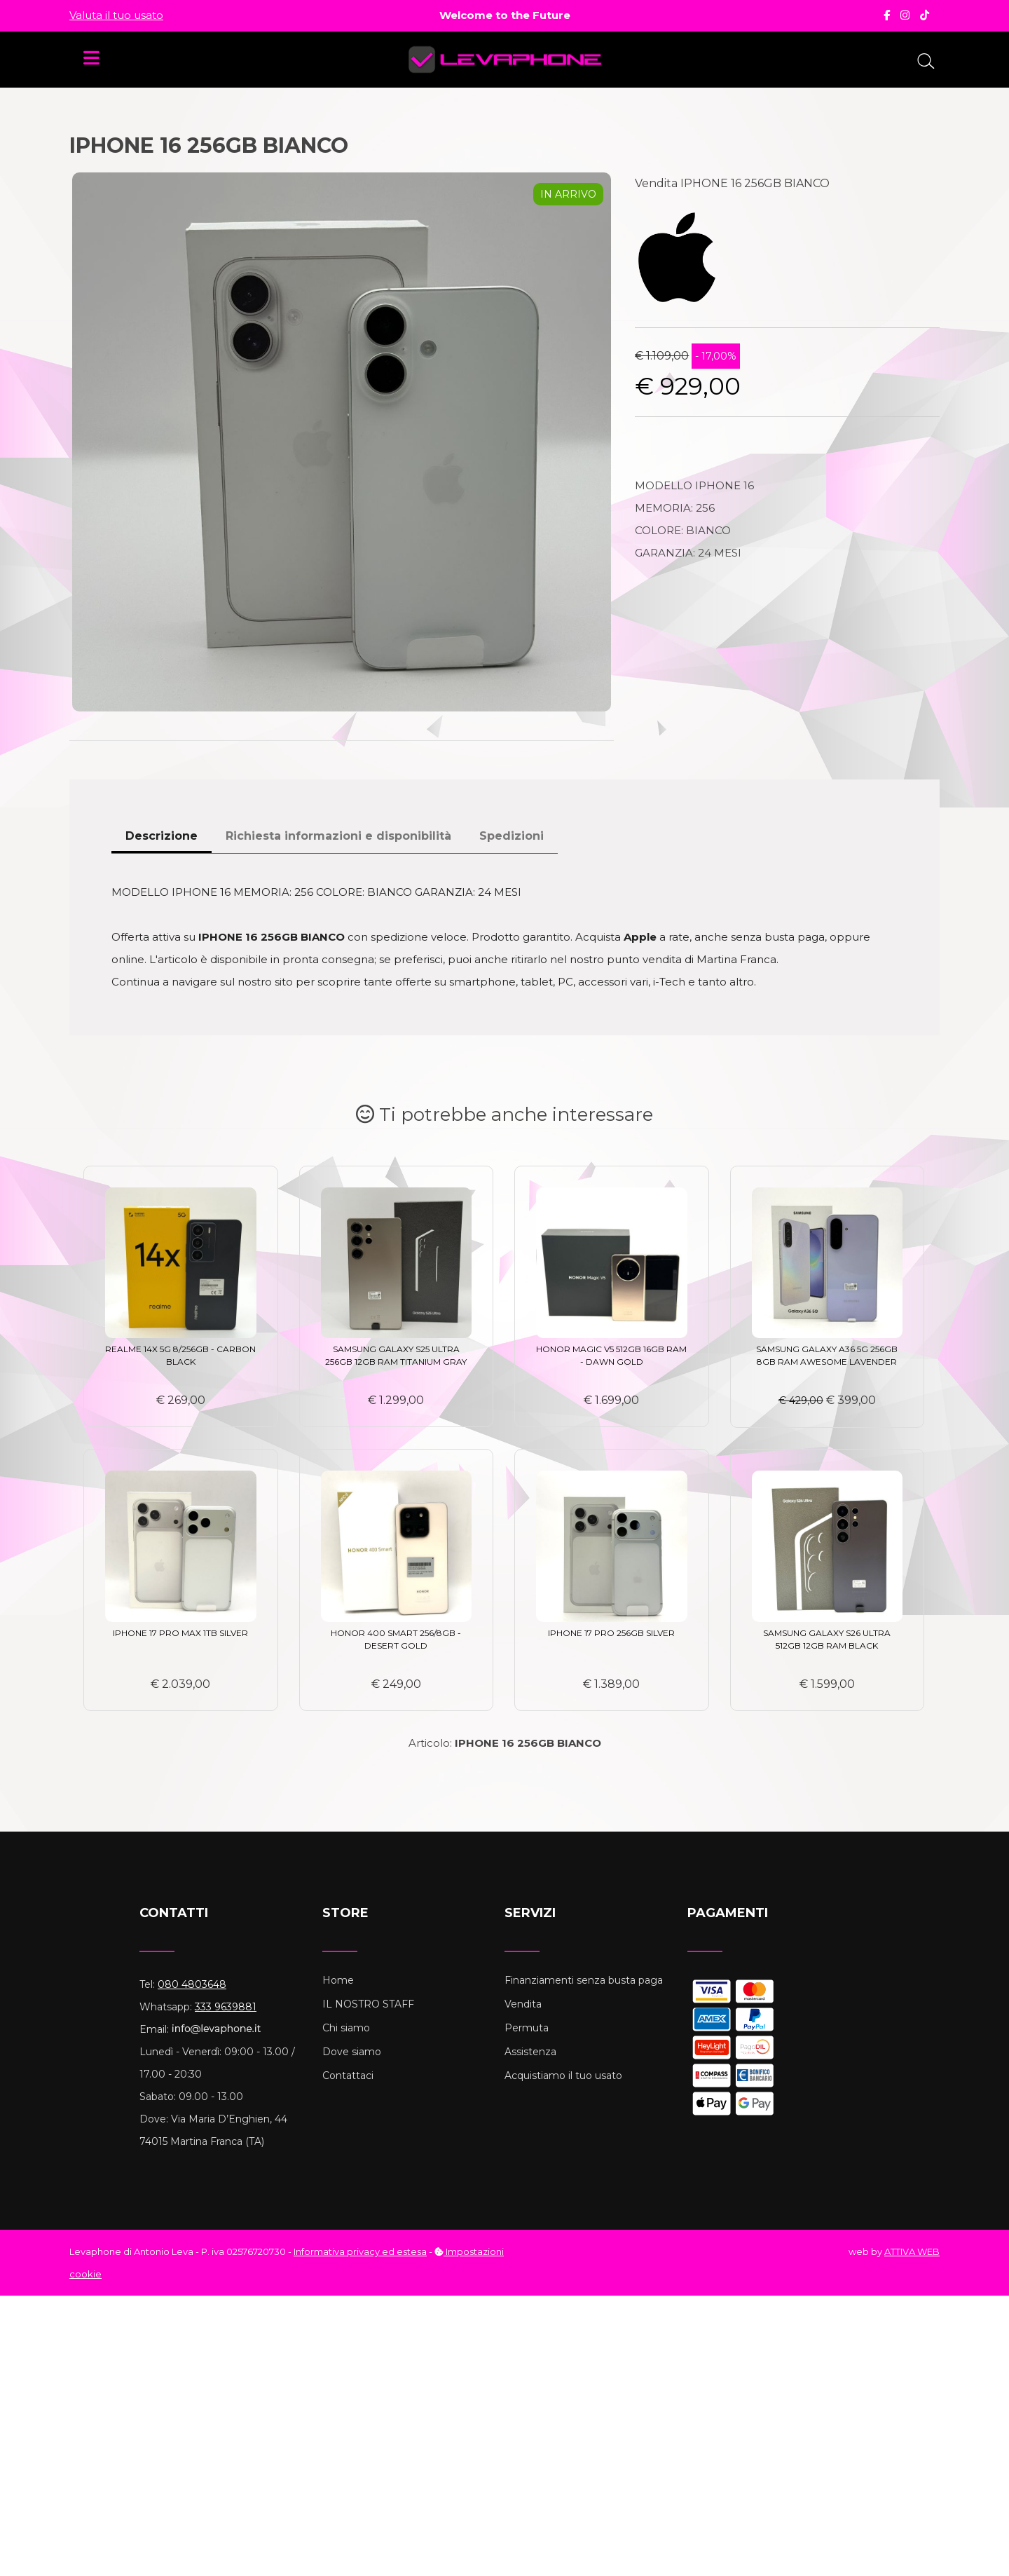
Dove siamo (351, 2051)
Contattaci (347, 2075)
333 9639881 (225, 2007)
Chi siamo (346, 2028)
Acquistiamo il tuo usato (563, 2075)
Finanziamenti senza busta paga (583, 1980)
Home (338, 1980)
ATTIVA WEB (912, 2251)
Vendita (523, 2004)
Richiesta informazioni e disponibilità (338, 836)
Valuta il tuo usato (116, 15)
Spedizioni (511, 836)
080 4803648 (192, 1984)
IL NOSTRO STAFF (368, 2004)
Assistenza (530, 2051)
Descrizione (161, 836)
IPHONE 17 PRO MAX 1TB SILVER (180, 1633)
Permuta (526, 2028)
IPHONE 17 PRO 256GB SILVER (611, 1633)
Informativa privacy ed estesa (360, 2251)
